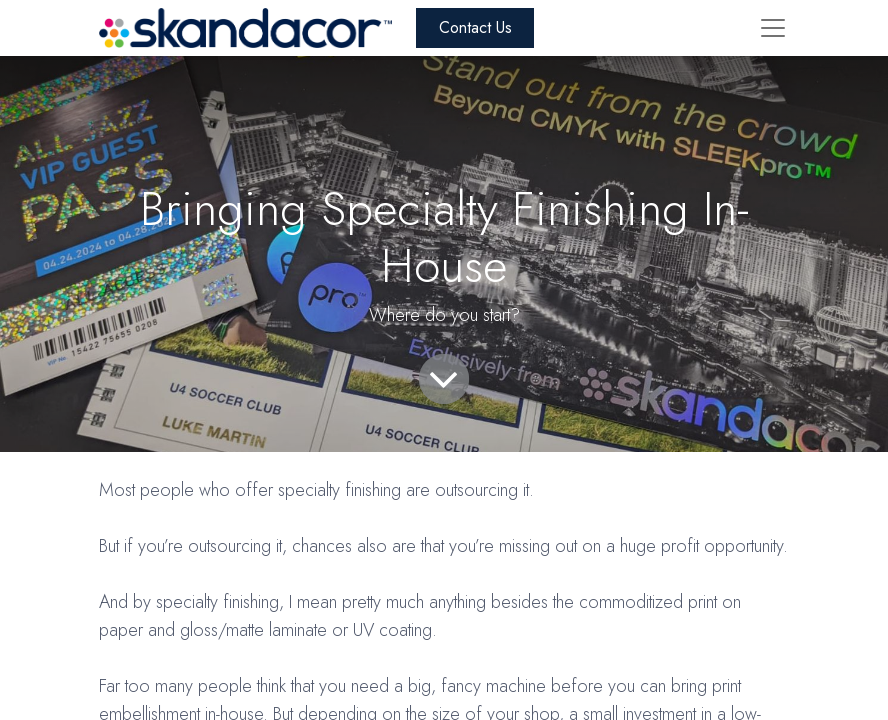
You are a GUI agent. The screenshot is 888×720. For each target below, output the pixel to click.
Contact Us (475, 27)
